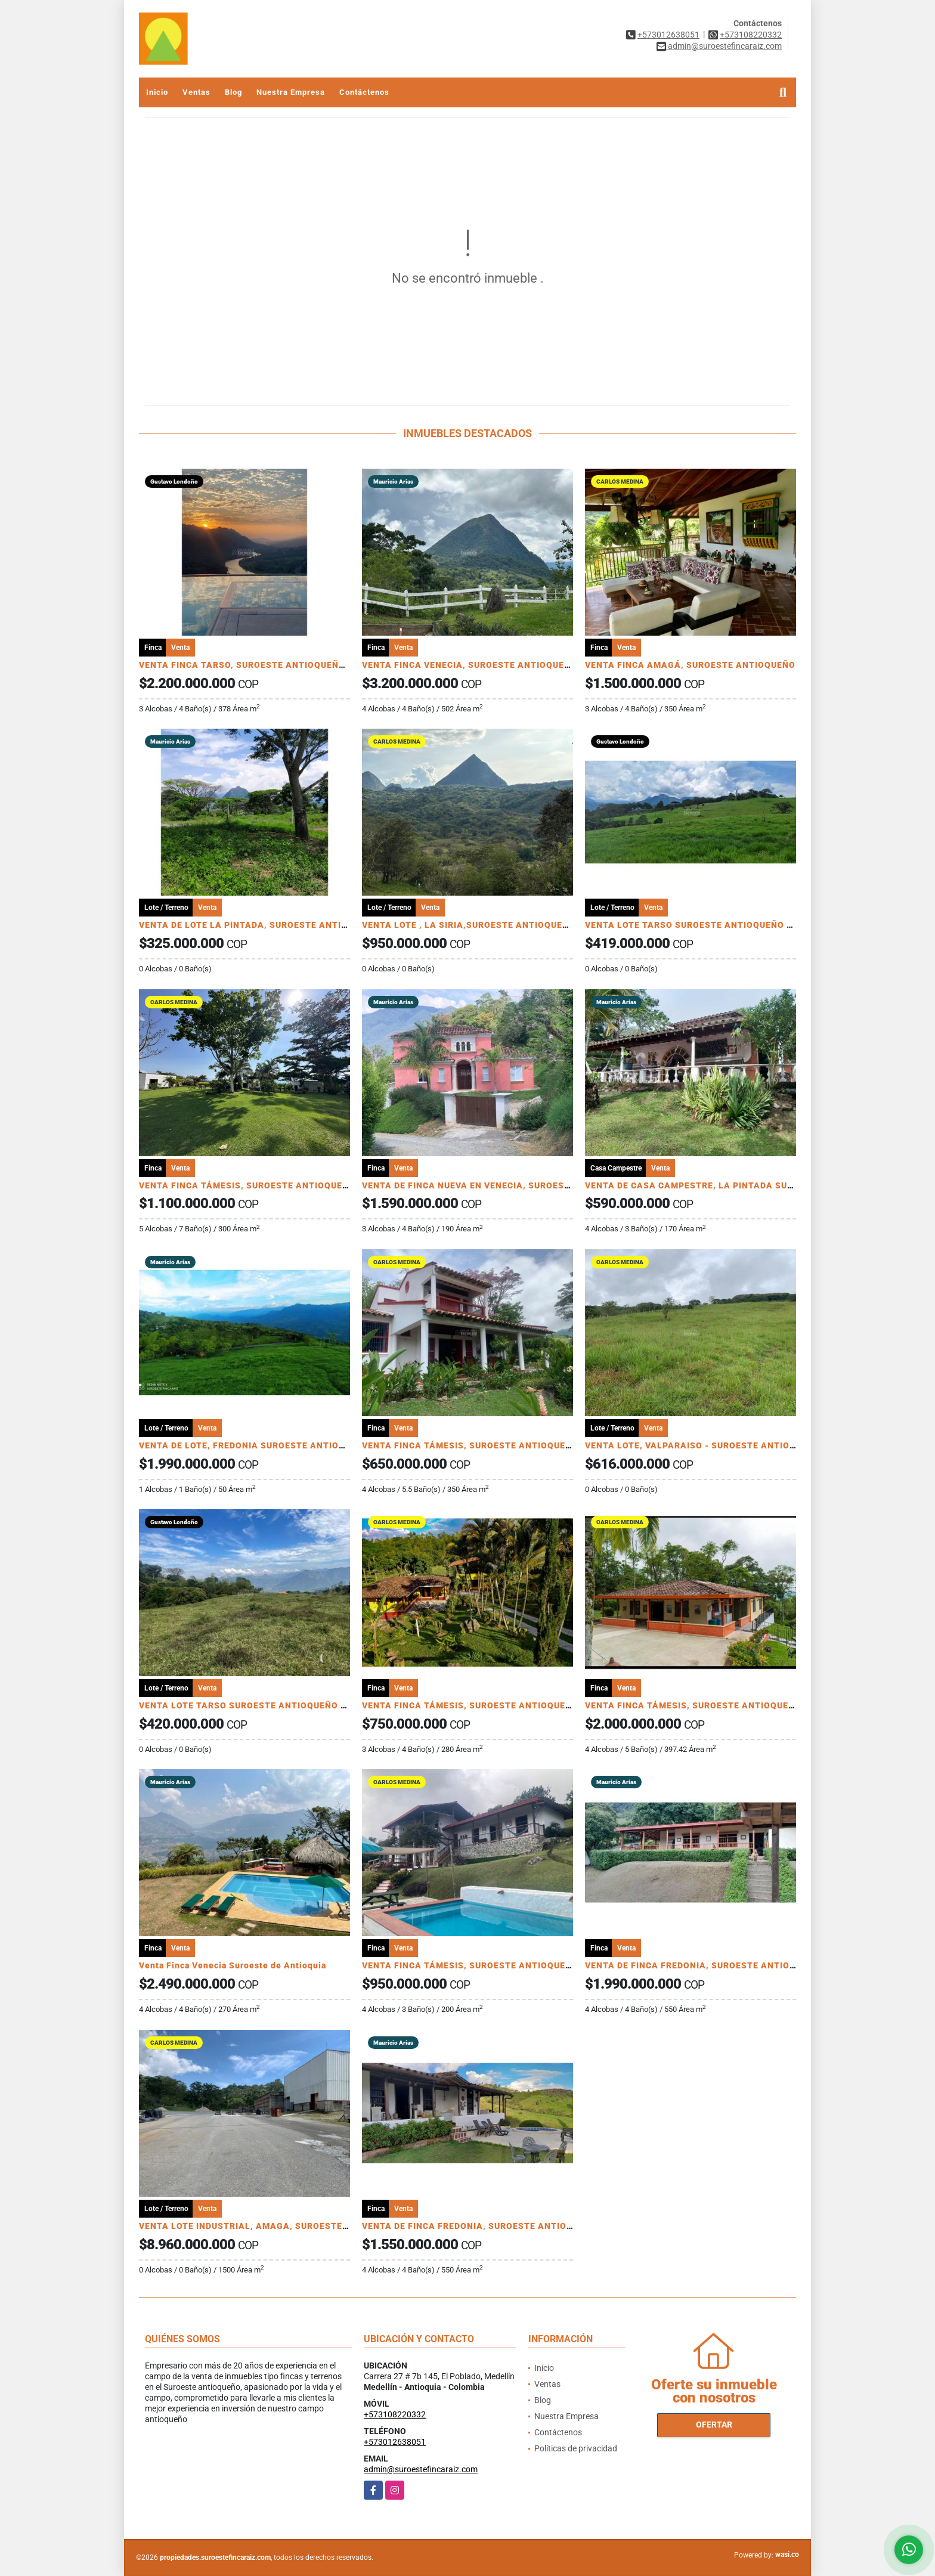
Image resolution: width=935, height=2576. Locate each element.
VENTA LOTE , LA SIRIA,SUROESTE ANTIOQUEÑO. (470, 925)
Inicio (157, 92)
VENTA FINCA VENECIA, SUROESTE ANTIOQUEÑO (469, 665)
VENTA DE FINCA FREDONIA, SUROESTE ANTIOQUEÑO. (481, 2226)
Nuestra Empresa (290, 92)
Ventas (196, 92)
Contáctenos (364, 92)
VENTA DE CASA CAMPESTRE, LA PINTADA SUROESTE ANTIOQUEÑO (734, 1185)
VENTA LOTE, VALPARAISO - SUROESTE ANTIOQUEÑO (703, 1445)
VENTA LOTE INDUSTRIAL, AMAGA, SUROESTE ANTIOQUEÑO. (273, 2226)
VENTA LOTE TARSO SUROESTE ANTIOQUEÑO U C (693, 925)
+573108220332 (751, 34)
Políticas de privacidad (575, 2448)
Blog (233, 92)
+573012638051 (668, 34)
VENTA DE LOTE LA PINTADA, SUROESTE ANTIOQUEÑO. (260, 925)
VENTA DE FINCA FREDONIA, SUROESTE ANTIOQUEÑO (703, 1965)
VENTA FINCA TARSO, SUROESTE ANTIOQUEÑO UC (249, 665)
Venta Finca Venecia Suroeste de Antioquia (232, 1965)
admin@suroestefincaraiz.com (421, 2469)
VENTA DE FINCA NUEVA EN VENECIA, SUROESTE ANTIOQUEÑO (499, 1185)
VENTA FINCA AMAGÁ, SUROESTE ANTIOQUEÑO (690, 665)
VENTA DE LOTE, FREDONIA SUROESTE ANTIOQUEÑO (254, 1445)
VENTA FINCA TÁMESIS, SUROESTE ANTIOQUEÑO (247, 1185)
